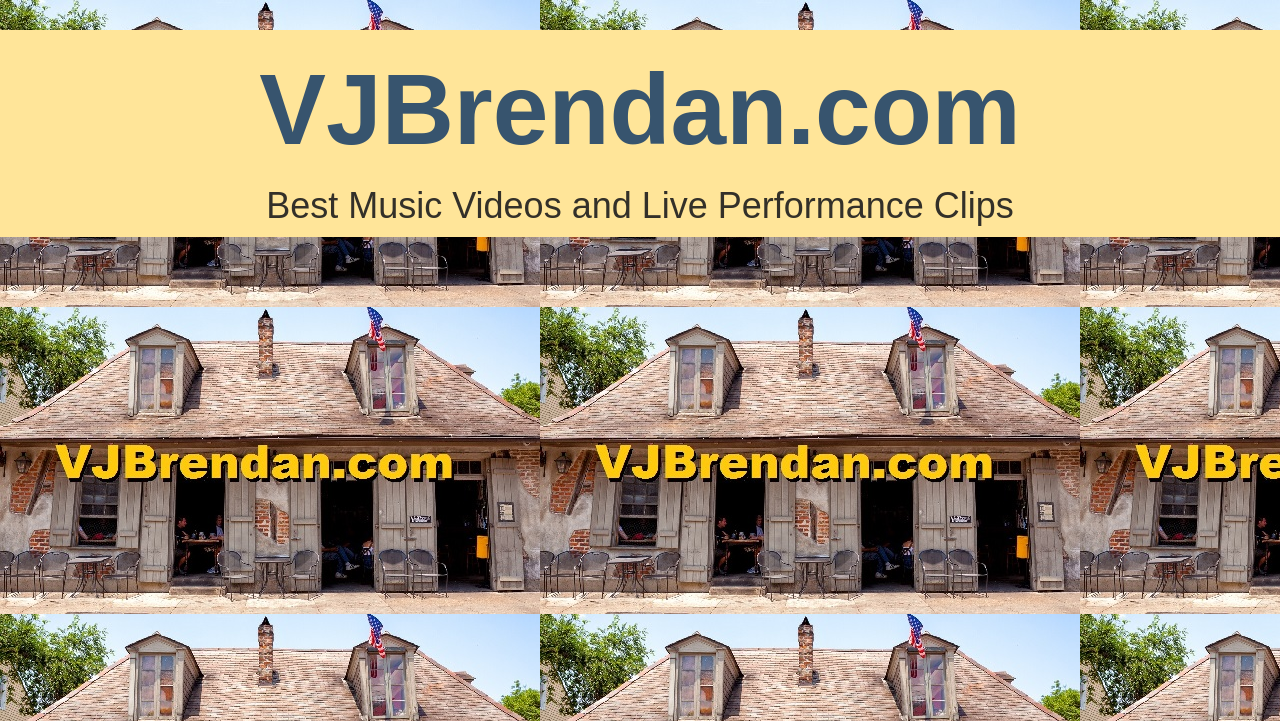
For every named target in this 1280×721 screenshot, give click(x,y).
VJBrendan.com (639, 109)
